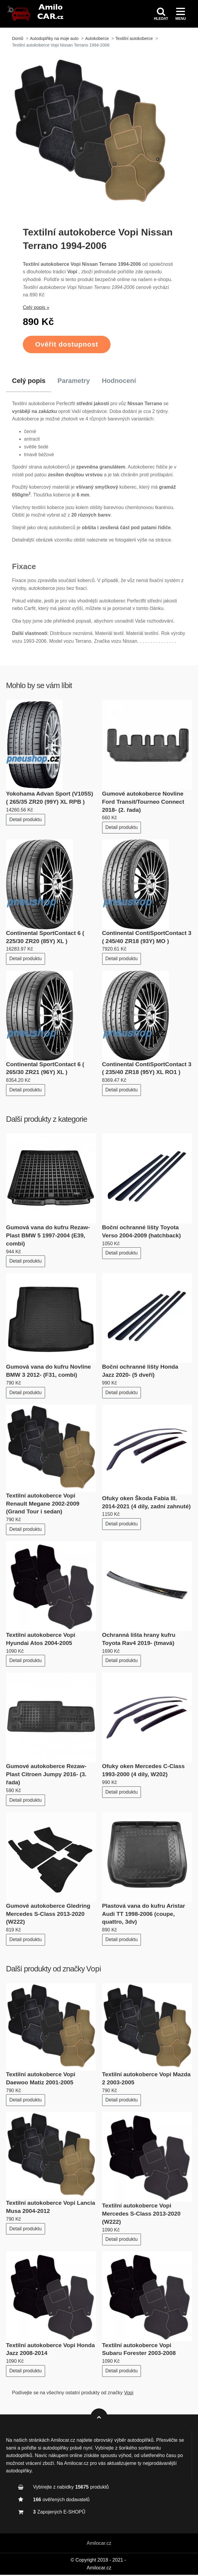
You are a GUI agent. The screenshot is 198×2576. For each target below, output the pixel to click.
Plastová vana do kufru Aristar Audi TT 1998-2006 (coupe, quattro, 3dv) (143, 1915)
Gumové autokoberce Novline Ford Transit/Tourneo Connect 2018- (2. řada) (143, 803)
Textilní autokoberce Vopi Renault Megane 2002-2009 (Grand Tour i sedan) (42, 1505)
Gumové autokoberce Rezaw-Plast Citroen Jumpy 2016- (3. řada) (46, 1775)
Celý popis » (36, 308)
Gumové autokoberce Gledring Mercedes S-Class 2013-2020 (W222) (48, 1915)
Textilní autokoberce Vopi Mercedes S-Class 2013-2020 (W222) (141, 2215)
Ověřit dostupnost (66, 345)
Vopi (93, 1970)
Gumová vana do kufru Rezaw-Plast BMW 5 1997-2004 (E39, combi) (48, 1236)
